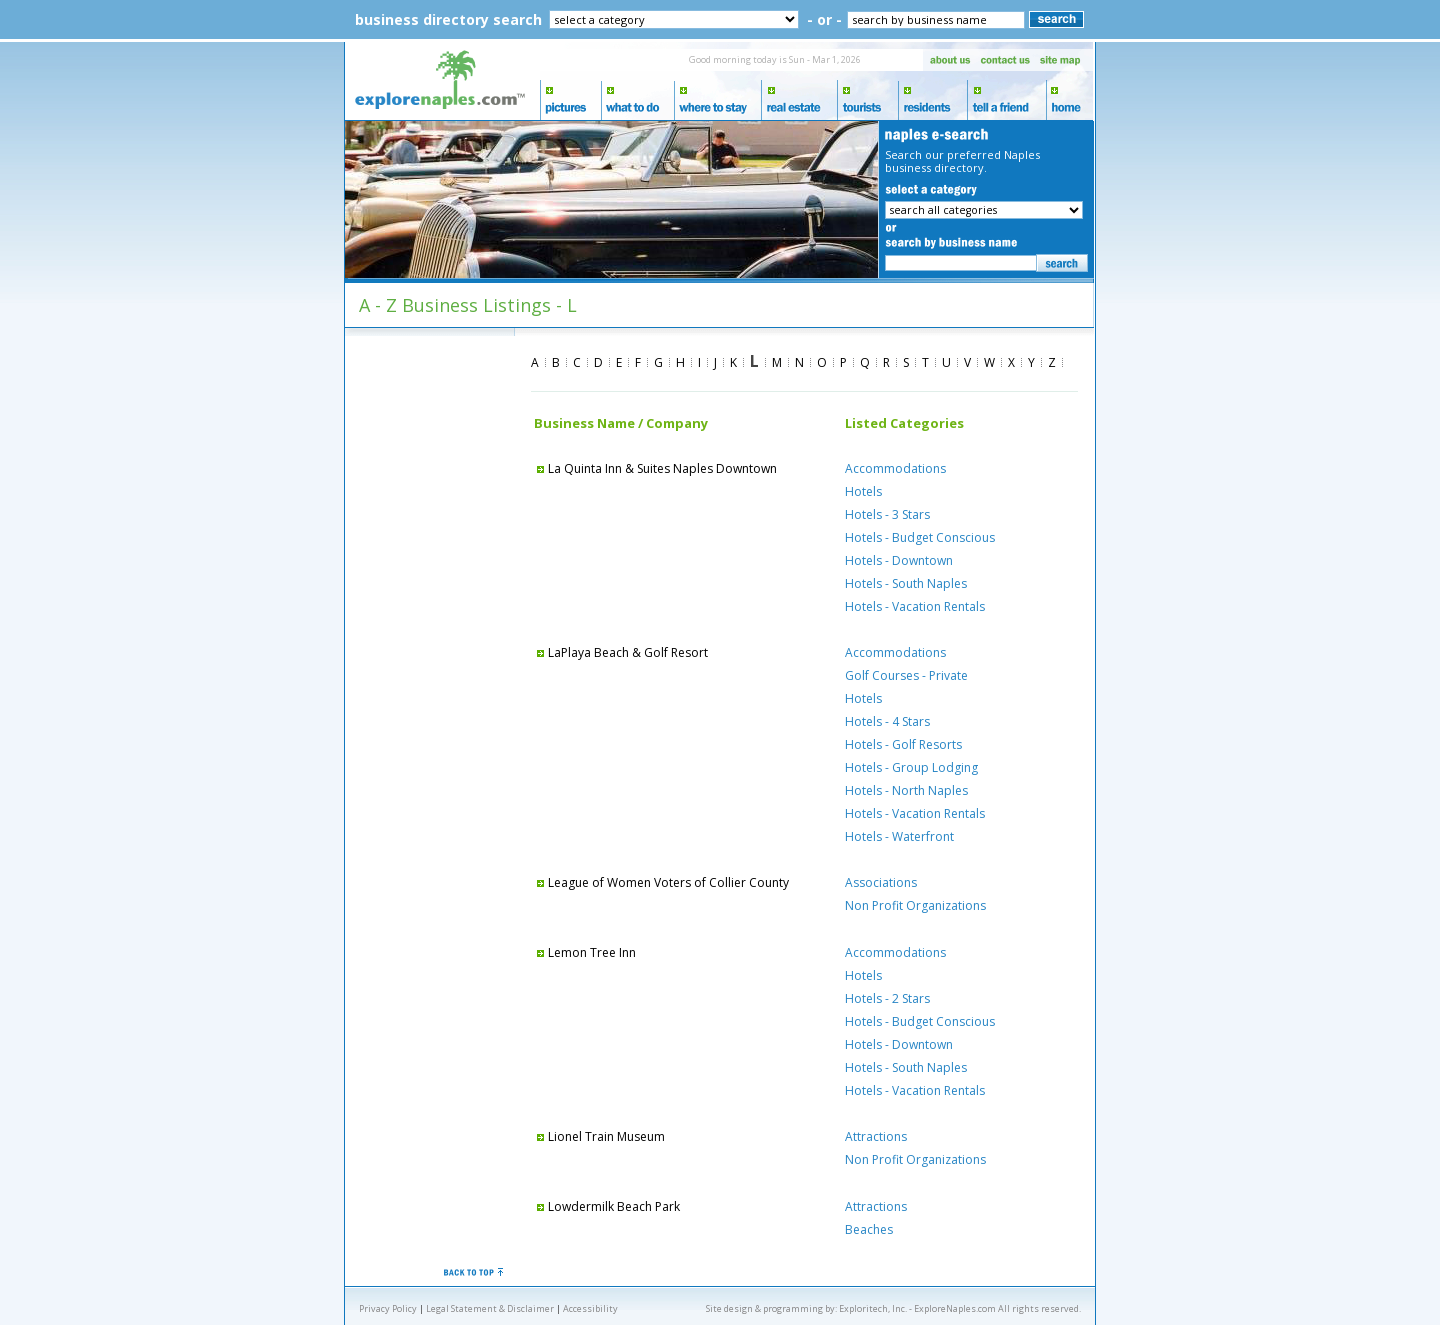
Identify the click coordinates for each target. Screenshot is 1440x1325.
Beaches (869, 1229)
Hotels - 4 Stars (887, 721)
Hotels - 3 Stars (887, 514)
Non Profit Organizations (915, 905)
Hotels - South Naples (906, 583)
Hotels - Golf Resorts (903, 744)
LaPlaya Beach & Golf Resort (621, 652)
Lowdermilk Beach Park (607, 1206)
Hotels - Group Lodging (911, 767)
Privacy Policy (388, 1308)
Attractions (876, 1136)
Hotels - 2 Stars (887, 998)
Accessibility (590, 1308)
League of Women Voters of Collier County (661, 882)
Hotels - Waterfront (899, 836)
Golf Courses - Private (906, 675)
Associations (881, 882)
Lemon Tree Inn (585, 952)
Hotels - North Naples (906, 790)
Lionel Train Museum (599, 1136)
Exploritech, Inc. (873, 1308)
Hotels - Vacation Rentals (915, 606)
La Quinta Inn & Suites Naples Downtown (655, 468)
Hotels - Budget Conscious (920, 537)
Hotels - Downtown (899, 560)
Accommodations (895, 468)
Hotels (863, 491)
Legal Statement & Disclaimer (490, 1308)
